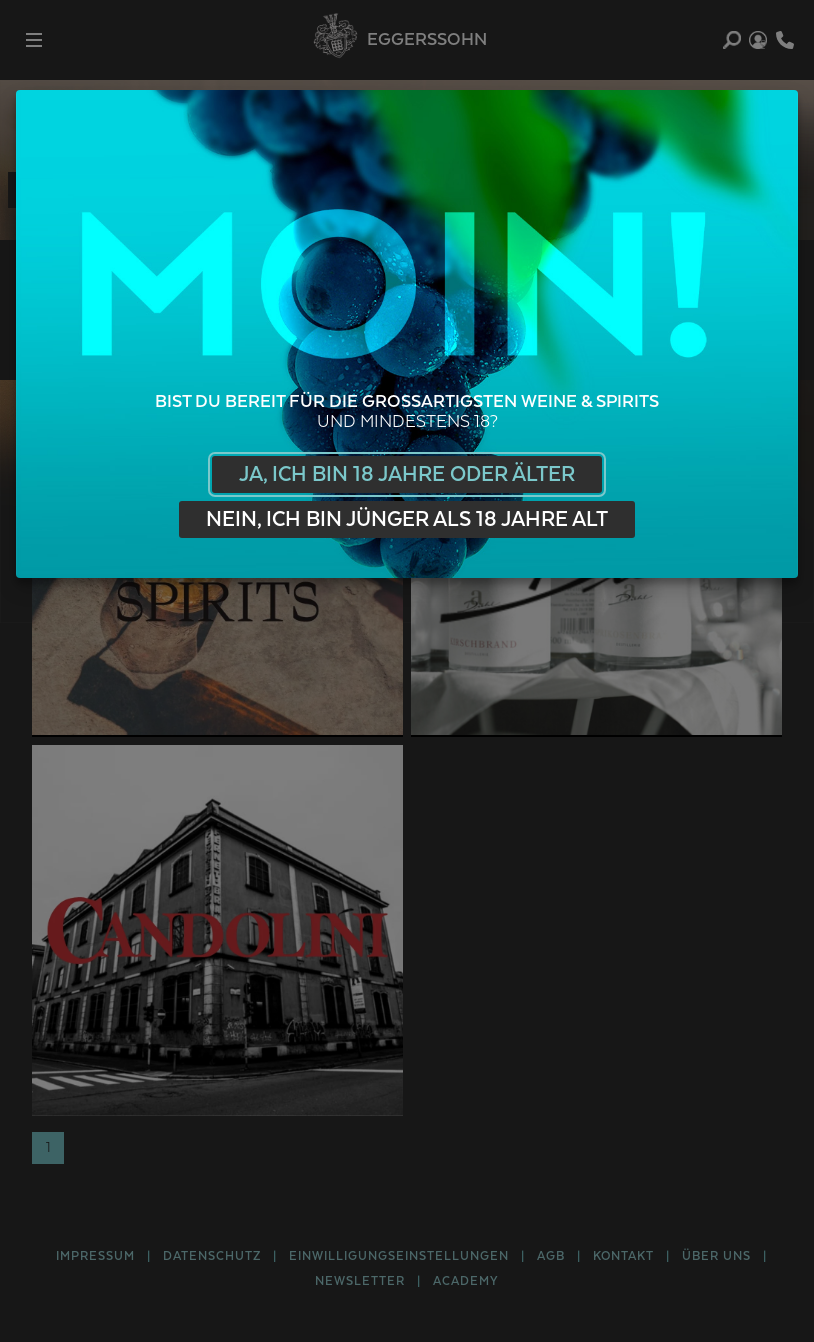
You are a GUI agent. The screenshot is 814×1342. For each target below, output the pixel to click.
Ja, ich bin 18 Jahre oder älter (407, 474)
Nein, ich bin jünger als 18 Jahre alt (407, 519)
